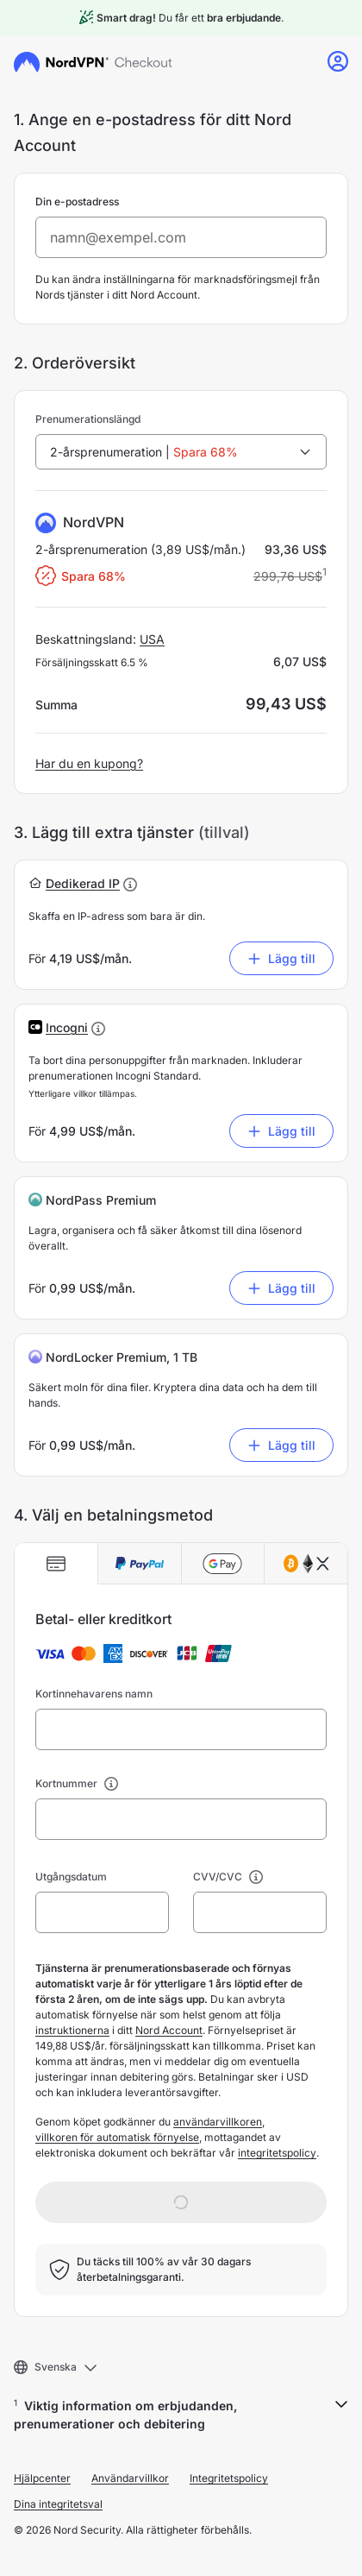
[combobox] (181, 451)
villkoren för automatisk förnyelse (117, 2137)
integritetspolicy (277, 2152)
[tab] (56, 1563)
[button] (82, 883)
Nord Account (169, 2030)
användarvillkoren (217, 2121)
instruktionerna (72, 2030)
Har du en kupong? (89, 763)
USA (152, 639)
